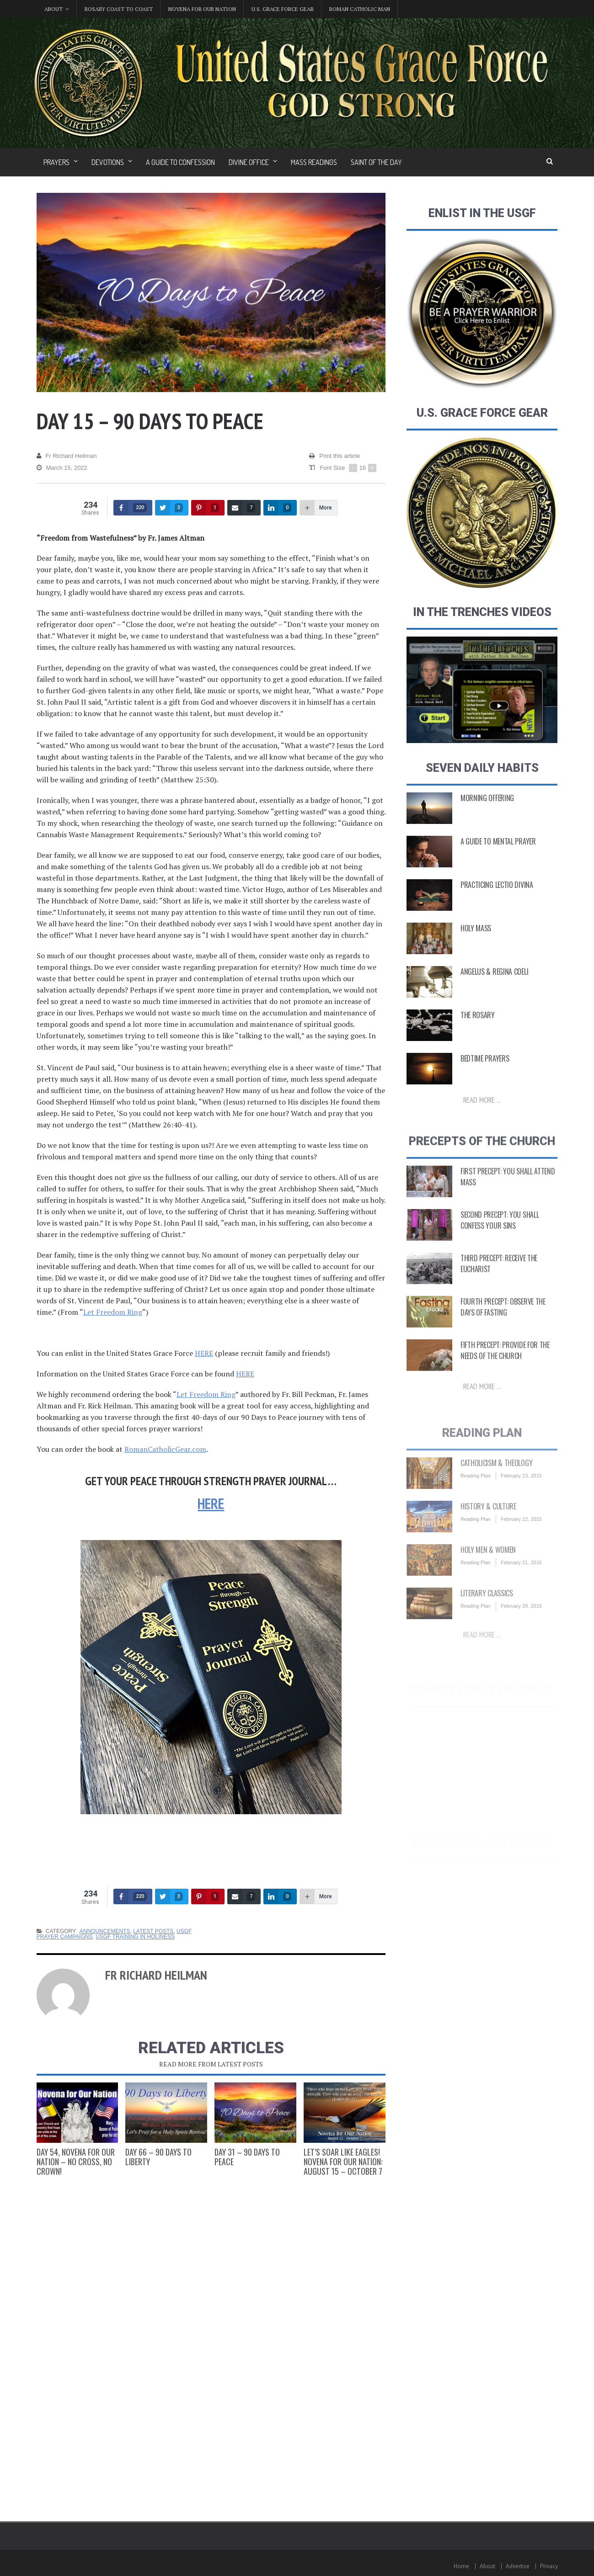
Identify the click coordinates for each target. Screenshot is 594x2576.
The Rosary (477, 1031)
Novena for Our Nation (202, 8)
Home (461, 2566)
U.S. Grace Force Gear (283, 8)
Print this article (334, 456)
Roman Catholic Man (359, 8)
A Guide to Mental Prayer (498, 857)
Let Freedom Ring (112, 1312)
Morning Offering (487, 814)
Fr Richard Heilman (67, 456)
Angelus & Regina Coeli (494, 988)
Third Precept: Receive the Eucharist (498, 1283)
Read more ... (482, 1116)
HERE (204, 1353)
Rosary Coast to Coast (119, 8)
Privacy (549, 2566)
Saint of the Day (376, 162)
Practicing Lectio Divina (496, 901)
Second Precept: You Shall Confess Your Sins (499, 1239)
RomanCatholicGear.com (165, 1449)
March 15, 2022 (62, 468)
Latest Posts (153, 1931)
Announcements (105, 1931)
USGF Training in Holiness (135, 1936)
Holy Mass (475, 944)
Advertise (518, 2566)
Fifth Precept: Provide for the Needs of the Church (505, 1370)
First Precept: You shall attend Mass (507, 1196)
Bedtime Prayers (484, 1074)
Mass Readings (314, 162)
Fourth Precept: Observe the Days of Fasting (503, 1326)
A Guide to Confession (180, 162)
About (487, 2566)
